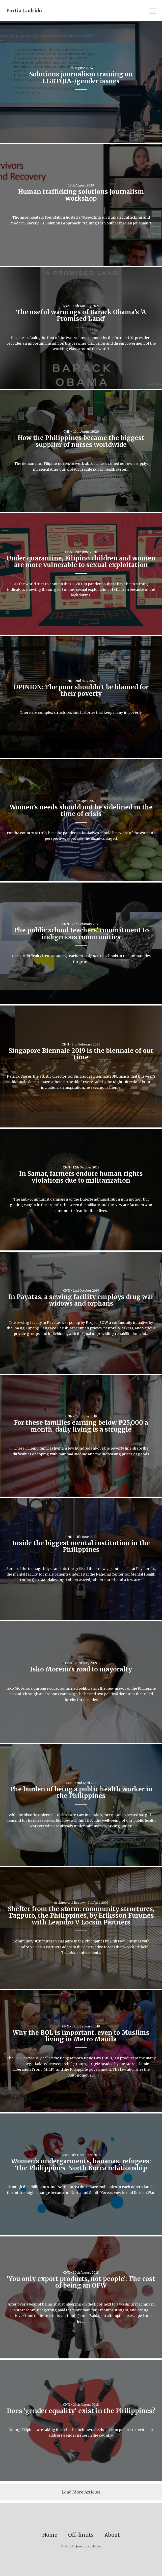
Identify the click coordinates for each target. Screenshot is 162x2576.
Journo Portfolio (88, 2546)
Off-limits (81, 2535)
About (112, 2535)
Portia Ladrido (24, 11)
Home (49, 2535)
